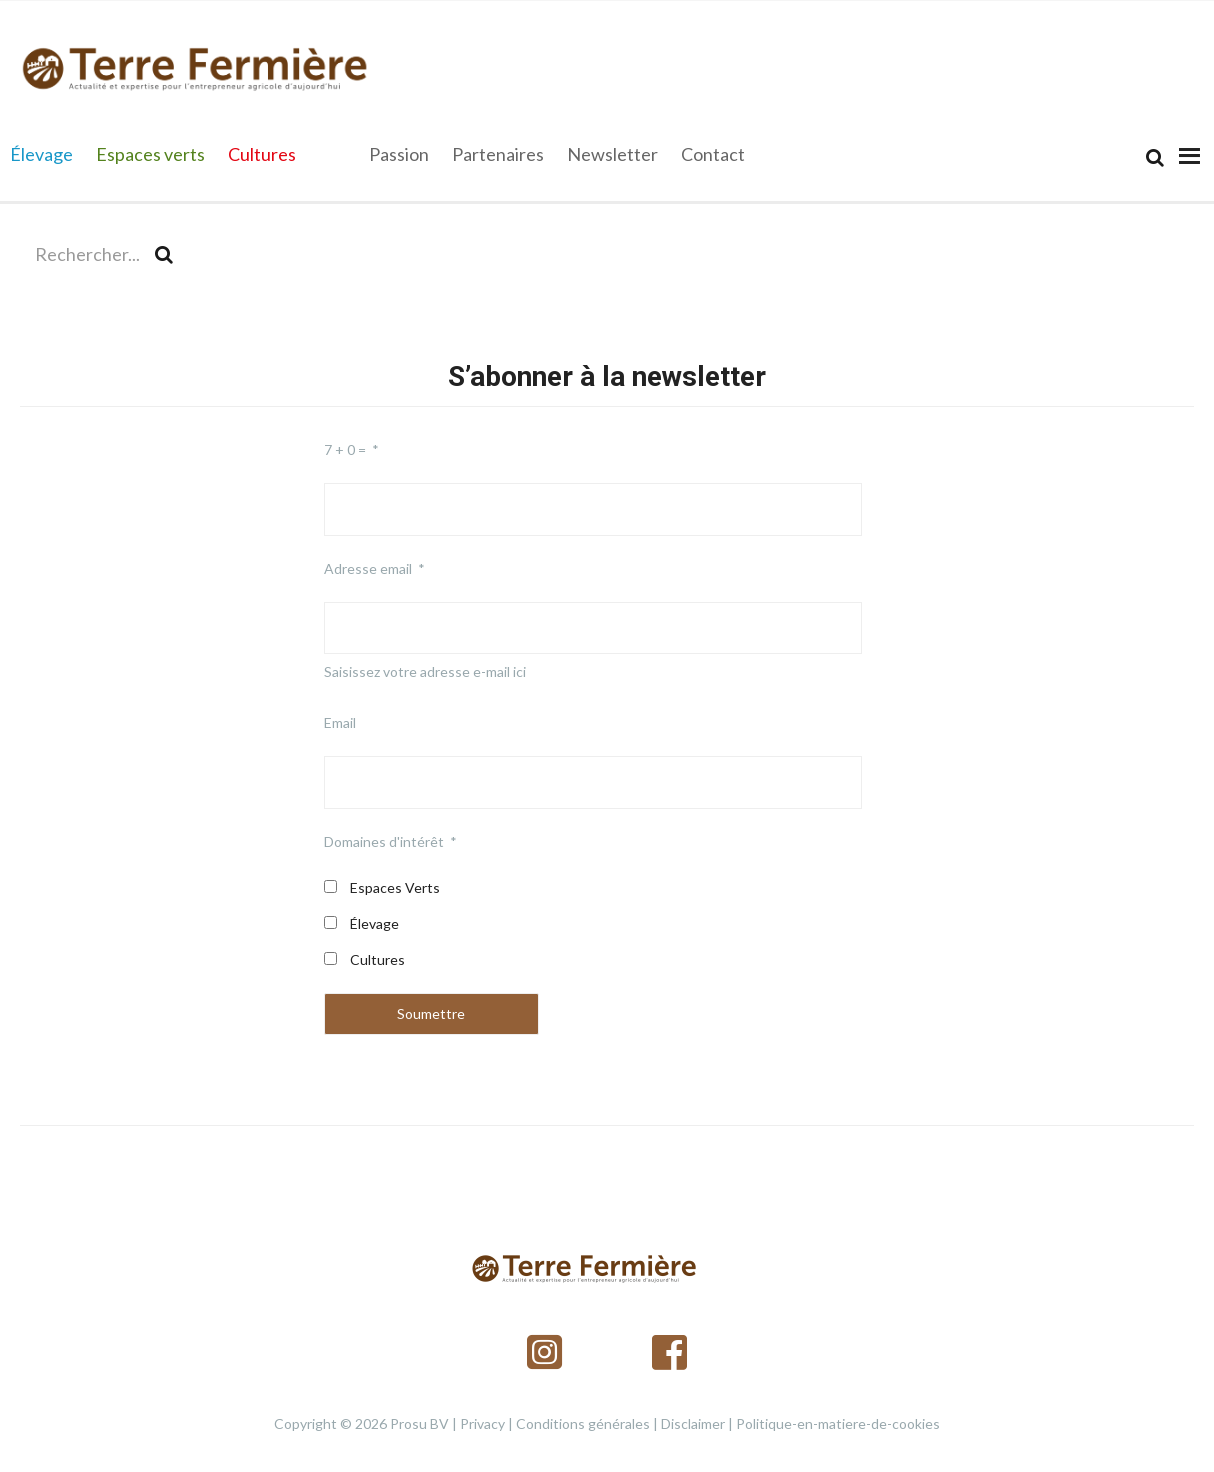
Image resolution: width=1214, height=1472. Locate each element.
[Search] (1155, 157)
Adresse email (368, 568)
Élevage (374, 923)
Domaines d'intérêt (384, 841)
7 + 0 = (345, 449)
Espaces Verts (395, 887)
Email (340, 722)
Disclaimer (693, 1423)
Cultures (377, 959)
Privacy (482, 1423)
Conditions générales (583, 1423)
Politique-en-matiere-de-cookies (838, 1423)
